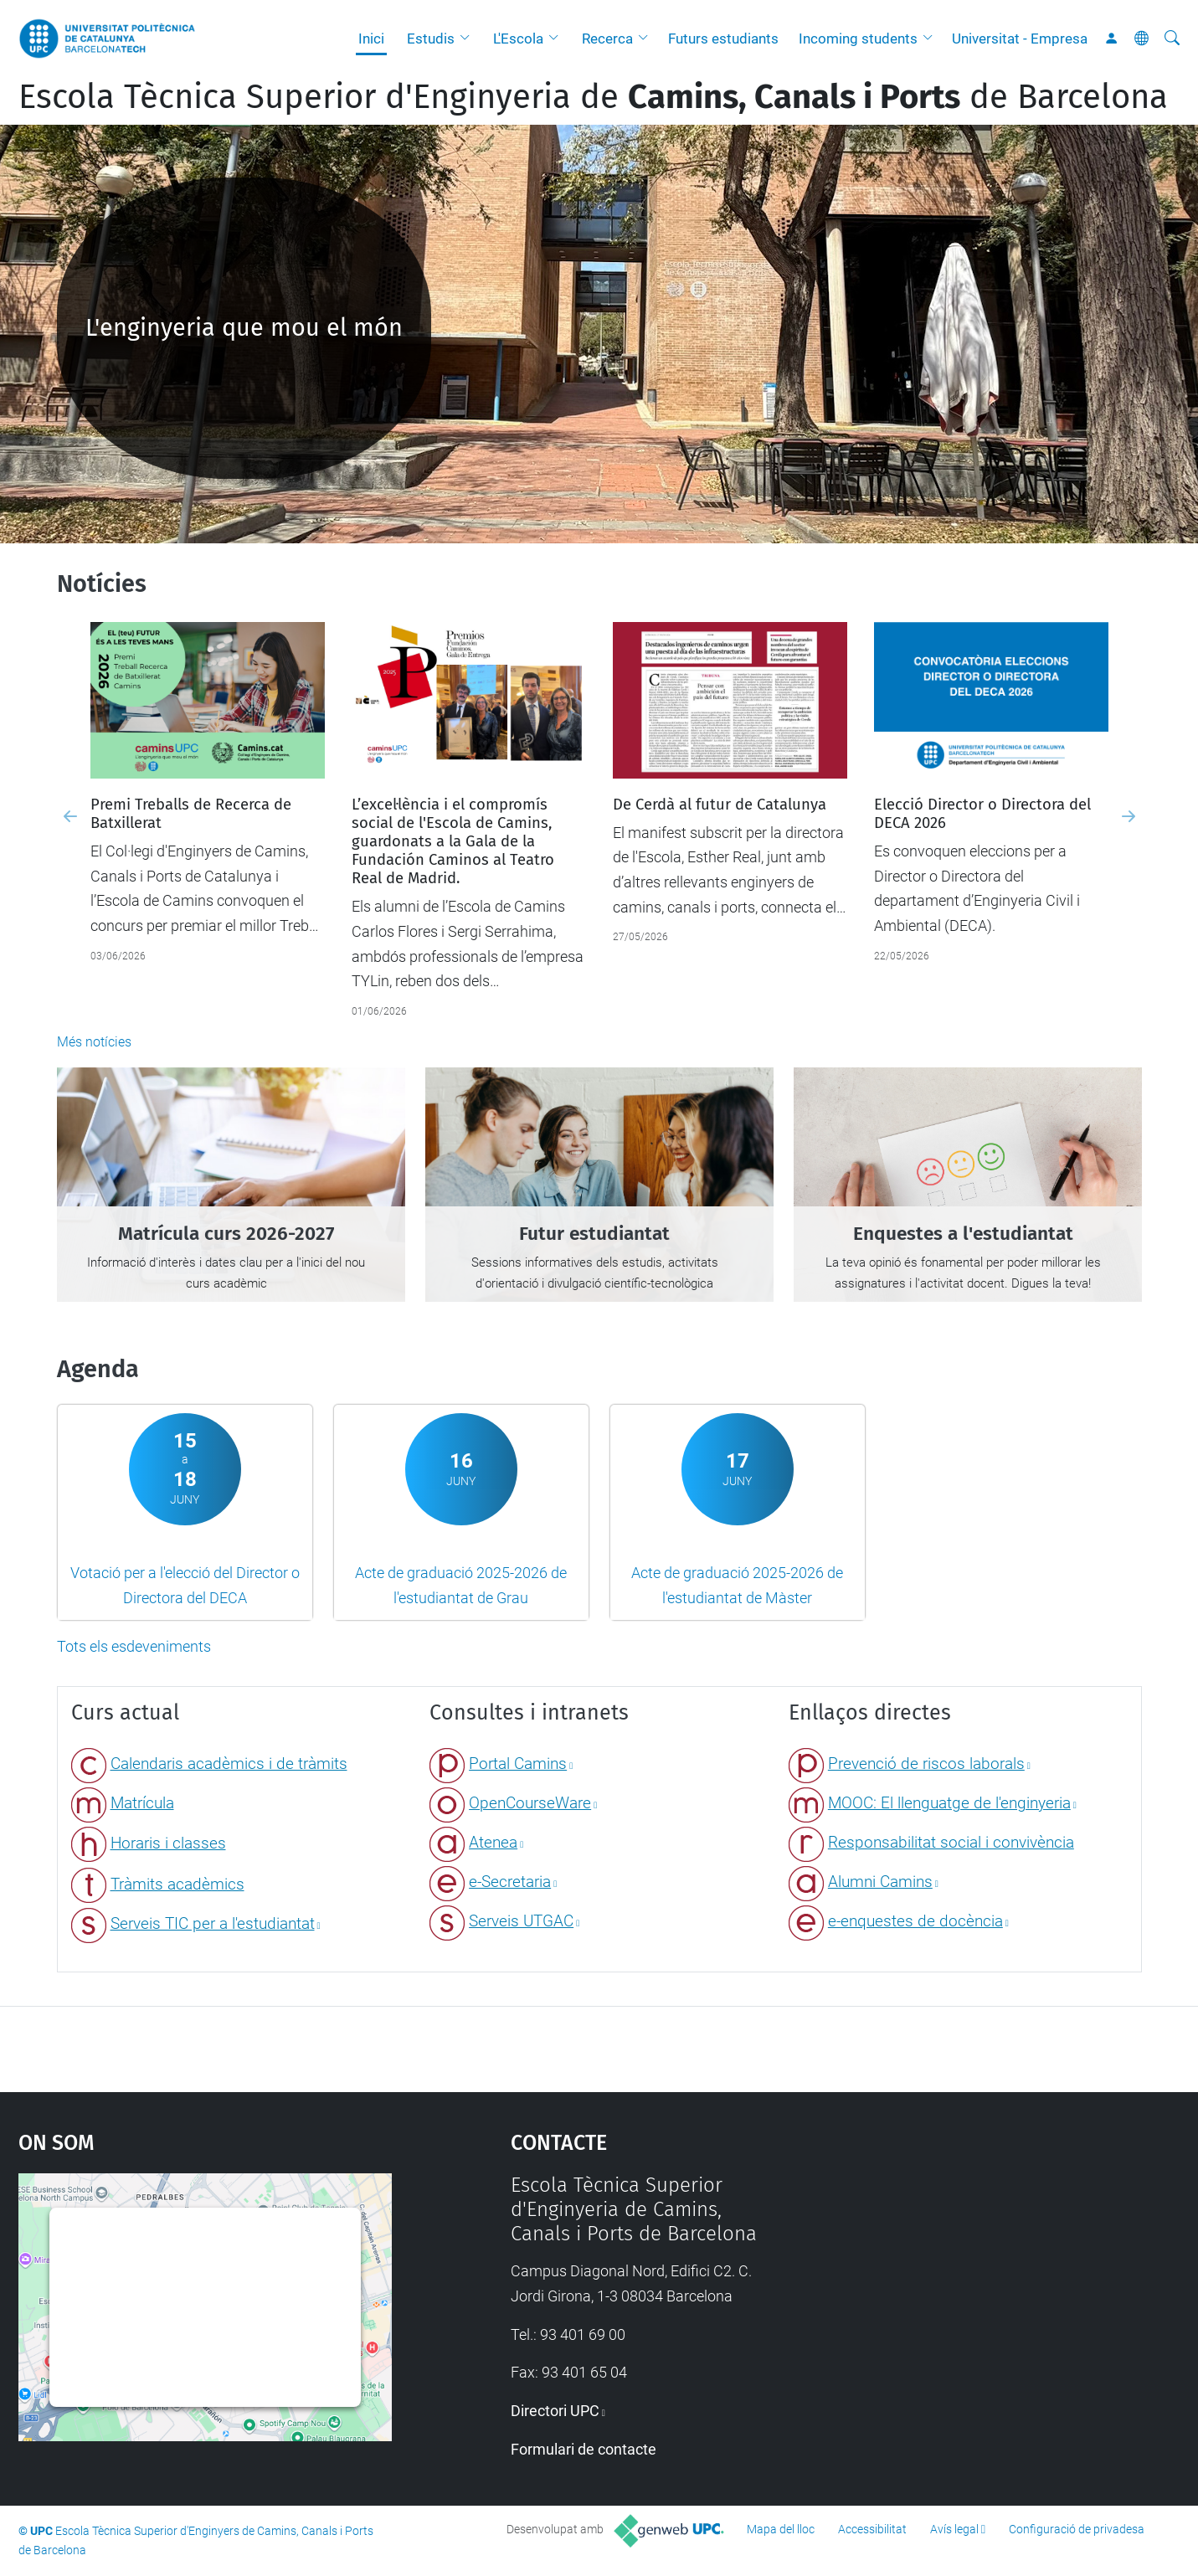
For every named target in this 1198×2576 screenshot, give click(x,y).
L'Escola (518, 38)
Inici (371, 38)
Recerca (607, 38)
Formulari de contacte (583, 2449)
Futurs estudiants (723, 38)
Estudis (431, 38)
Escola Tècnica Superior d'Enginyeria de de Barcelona (593, 97)
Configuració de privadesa (1076, 2529)
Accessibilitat (872, 2529)
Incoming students (858, 38)
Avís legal (954, 2529)
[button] (469, 38)
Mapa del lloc (781, 2529)
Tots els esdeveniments (134, 1646)
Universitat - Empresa (1019, 38)
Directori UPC (555, 2410)
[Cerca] (1172, 38)
